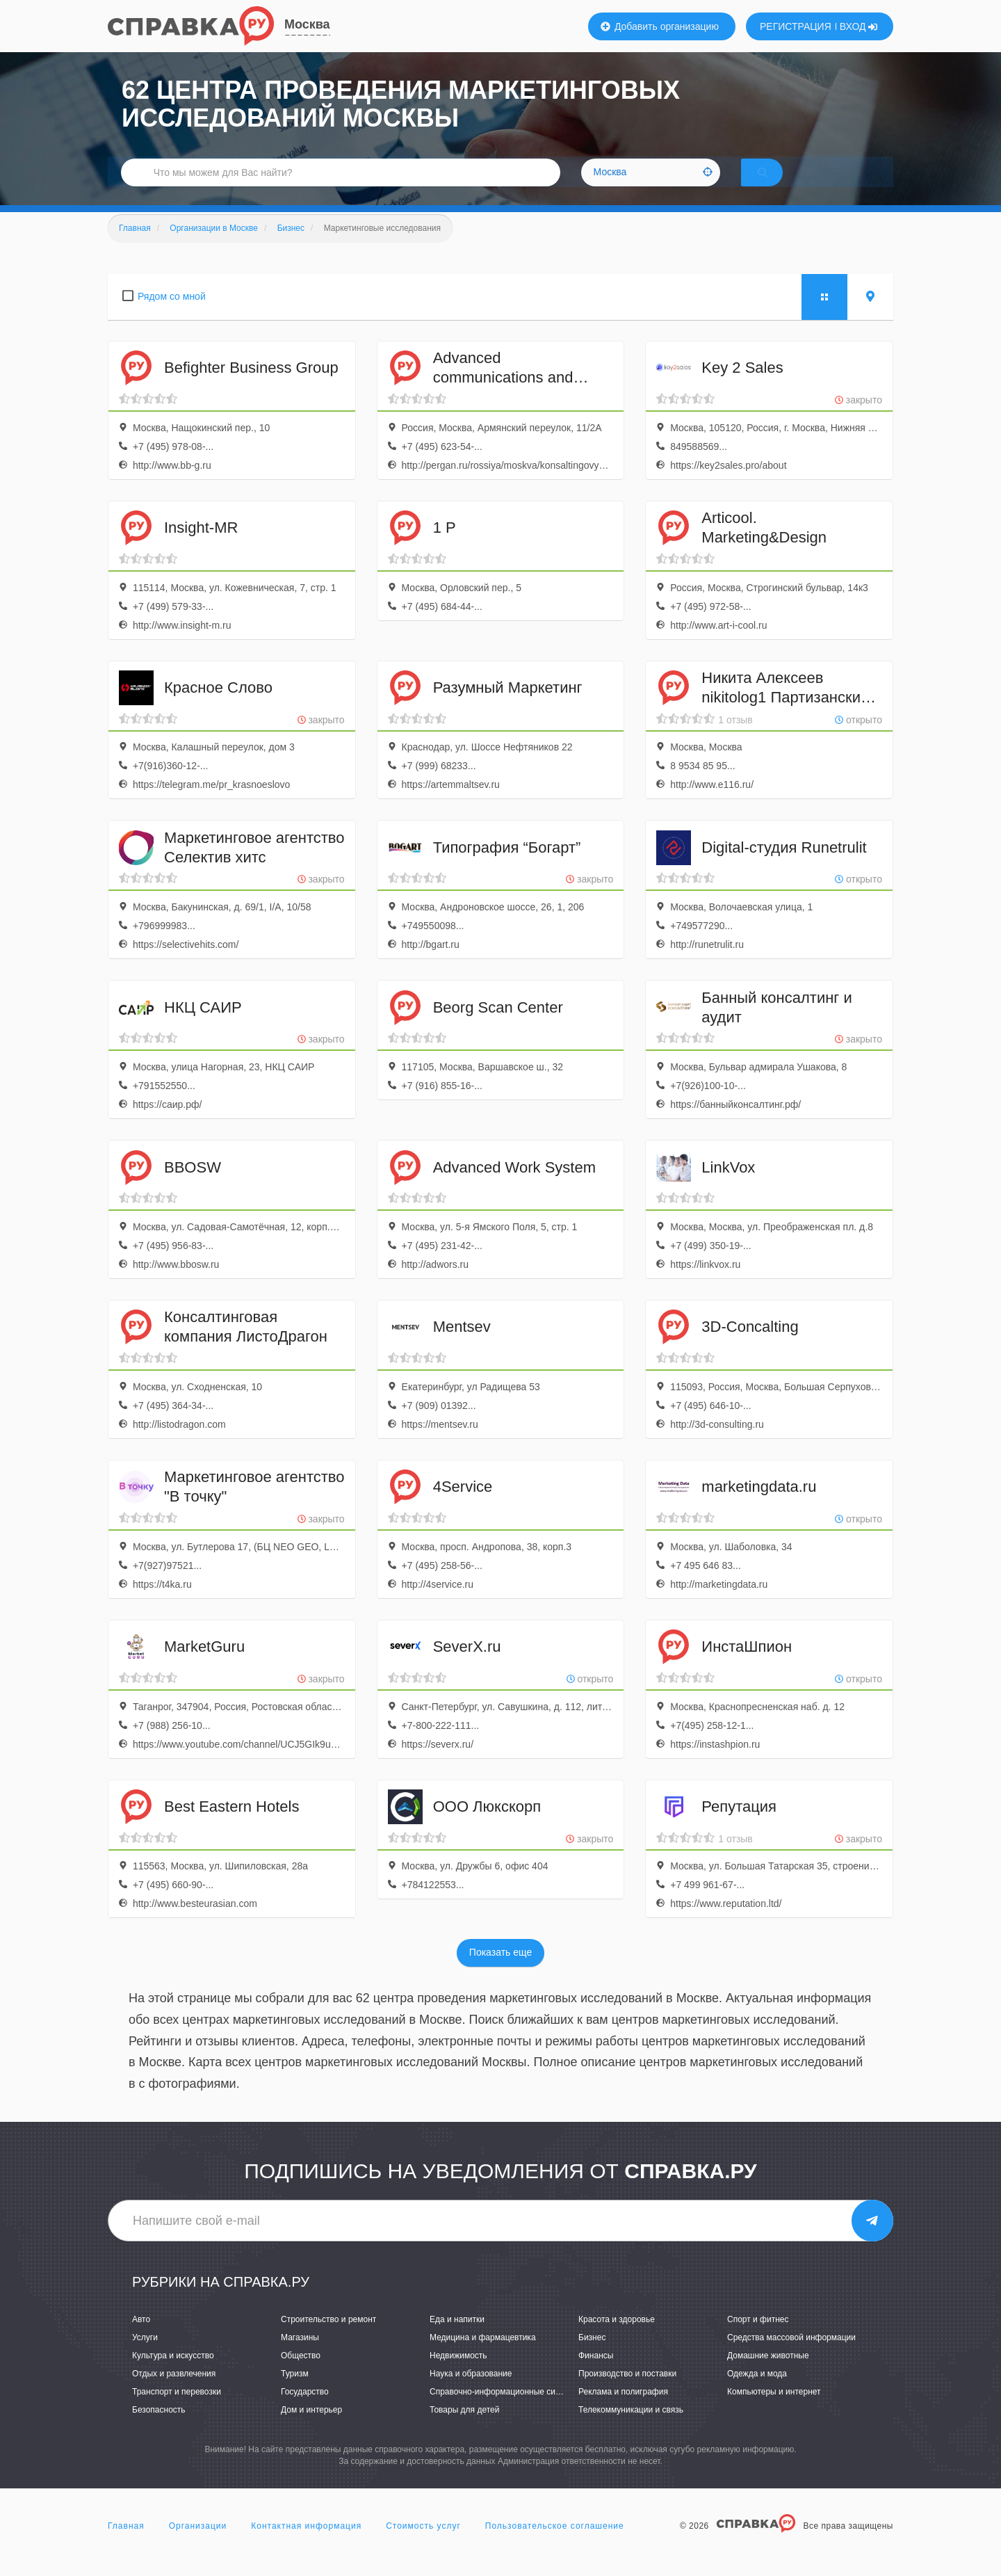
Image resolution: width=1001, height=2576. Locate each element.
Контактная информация (306, 2544)
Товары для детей (464, 2428)
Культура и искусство (173, 2373)
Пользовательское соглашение (554, 2544)
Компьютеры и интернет (774, 2410)
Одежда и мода (757, 2392)
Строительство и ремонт (328, 2337)
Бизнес (591, 2355)
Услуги (145, 2355)
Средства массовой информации (791, 2355)
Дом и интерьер (311, 2428)
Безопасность (159, 2428)
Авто (141, 2337)
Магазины (300, 2355)
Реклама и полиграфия (623, 2410)
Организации (198, 2544)
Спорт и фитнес (758, 2337)
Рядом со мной (172, 314)
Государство (305, 2410)
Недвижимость (458, 2373)
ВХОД (859, 26)
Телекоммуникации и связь (630, 2428)
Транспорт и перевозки (176, 2410)
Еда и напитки (457, 2337)
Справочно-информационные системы (505, 2410)
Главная (126, 2544)
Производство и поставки (627, 2392)
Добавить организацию (660, 26)
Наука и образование (471, 2392)
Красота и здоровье (616, 2337)
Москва (307, 24)
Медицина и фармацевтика (483, 2355)
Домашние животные (768, 2373)
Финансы (595, 2373)
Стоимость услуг (423, 2544)
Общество (300, 2373)
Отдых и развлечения (173, 2392)
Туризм (295, 2392)
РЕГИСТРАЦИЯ (795, 26)
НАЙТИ (782, 184)
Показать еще (500, 1971)
